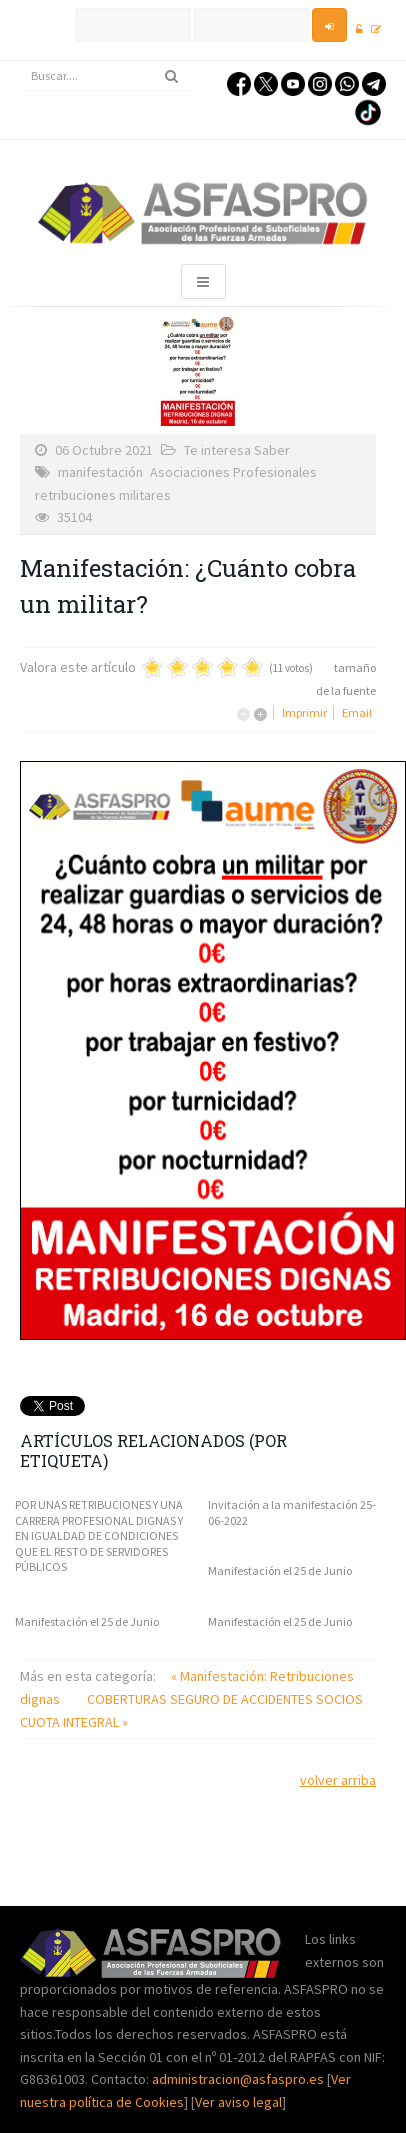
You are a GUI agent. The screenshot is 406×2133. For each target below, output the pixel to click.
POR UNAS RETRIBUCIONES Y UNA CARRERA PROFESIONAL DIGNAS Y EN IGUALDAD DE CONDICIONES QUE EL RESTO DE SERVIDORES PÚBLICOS (99, 1535)
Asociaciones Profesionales (233, 472)
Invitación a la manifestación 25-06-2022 (292, 1512)
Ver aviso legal (238, 2102)
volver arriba (338, 1780)
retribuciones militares (103, 495)
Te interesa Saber (237, 450)
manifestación (100, 472)
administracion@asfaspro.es (239, 2079)
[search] (106, 76)
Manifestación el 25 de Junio (280, 1570)
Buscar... (20, 61)
